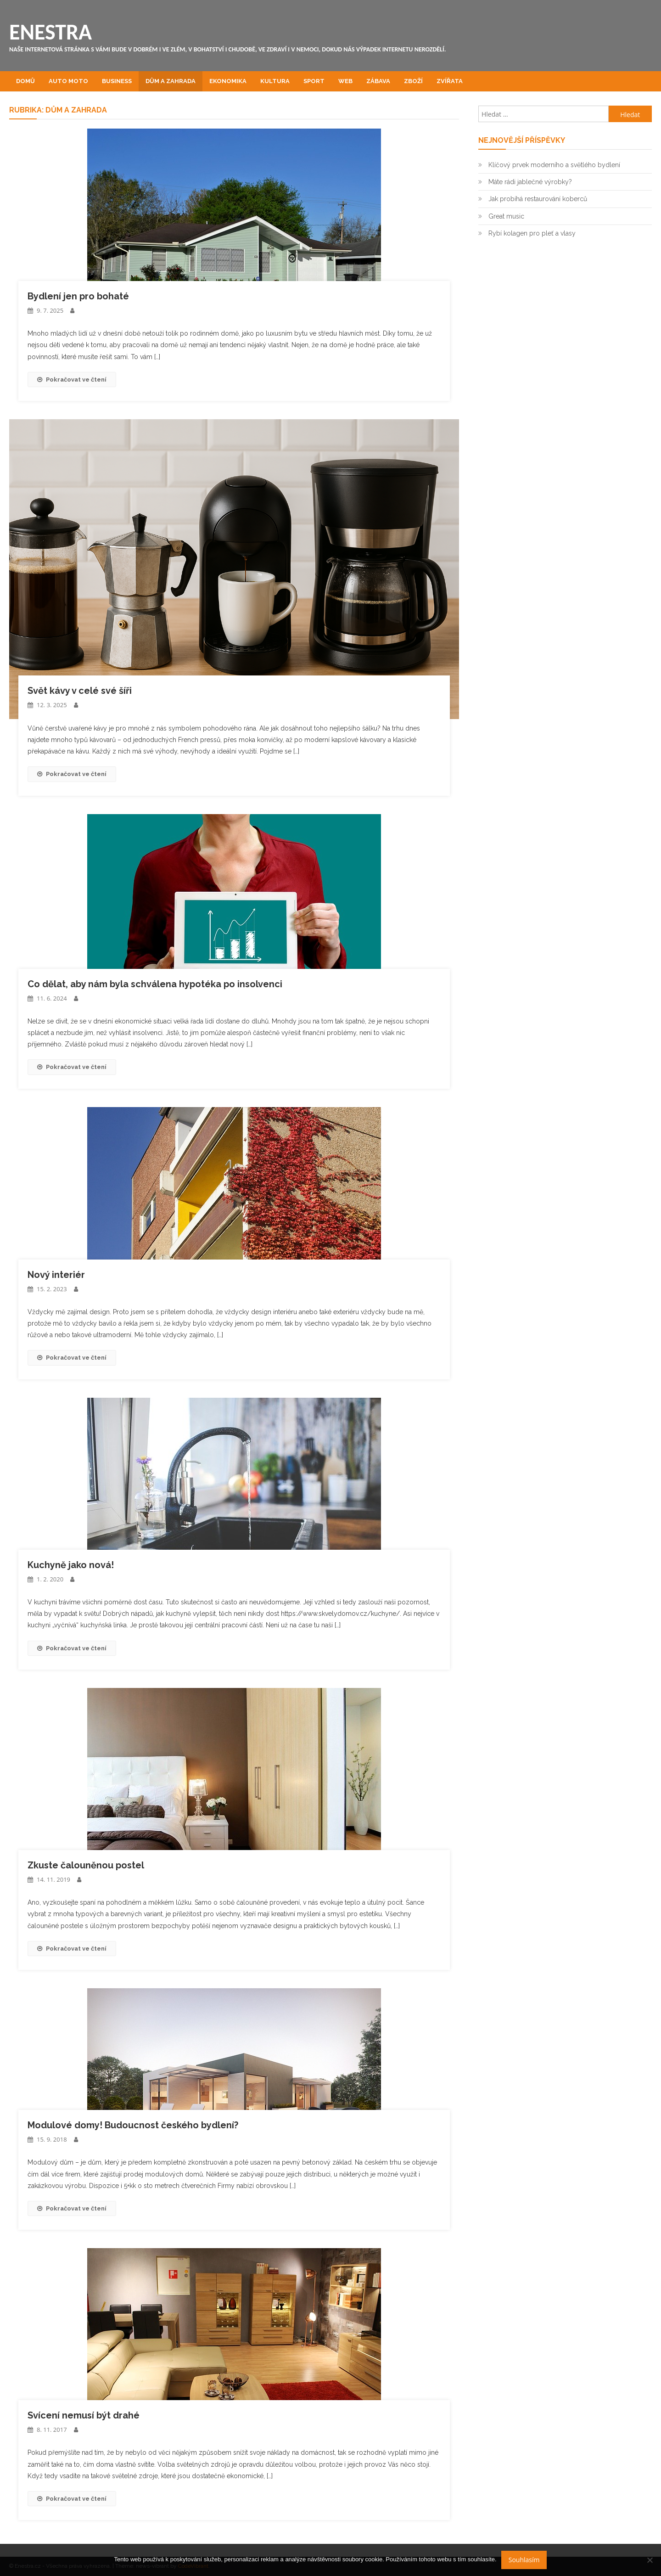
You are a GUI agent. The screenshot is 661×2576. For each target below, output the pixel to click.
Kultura (275, 81)
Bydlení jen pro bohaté (78, 296)
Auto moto (68, 81)
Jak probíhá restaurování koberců (537, 198)
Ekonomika (227, 81)
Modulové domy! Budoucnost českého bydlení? (133, 2125)
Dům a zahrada (171, 81)
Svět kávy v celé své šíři (80, 690)
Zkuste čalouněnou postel (86, 1865)
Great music (506, 216)
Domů (25, 81)
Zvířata (450, 81)
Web (345, 81)
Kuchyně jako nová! (71, 1564)
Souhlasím (524, 2559)
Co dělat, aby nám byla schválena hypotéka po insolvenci (155, 984)
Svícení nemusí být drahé (84, 2415)
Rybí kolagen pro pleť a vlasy (532, 233)
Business (117, 81)
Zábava (378, 81)
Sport (314, 81)
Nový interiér (56, 1274)
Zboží (413, 81)
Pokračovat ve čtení (71, 379)
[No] (649, 2560)
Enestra (50, 31)
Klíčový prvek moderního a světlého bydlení (554, 165)
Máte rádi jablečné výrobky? (530, 182)
